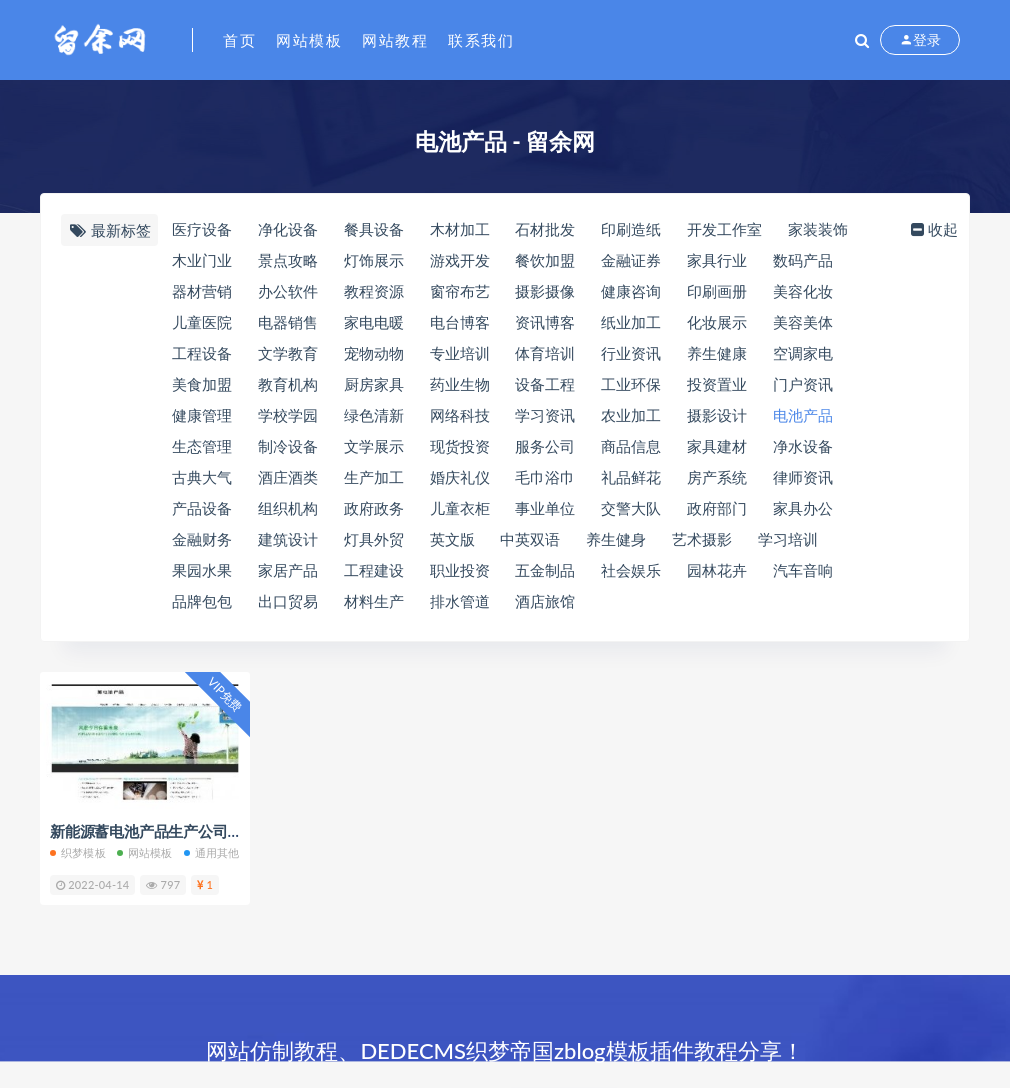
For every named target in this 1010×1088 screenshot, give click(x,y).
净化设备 (288, 229)
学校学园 (288, 415)
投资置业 (717, 384)
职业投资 (460, 570)
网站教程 (395, 40)
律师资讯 (803, 477)
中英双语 (530, 539)
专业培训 (460, 353)
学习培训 (788, 539)
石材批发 (545, 229)
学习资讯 (545, 415)
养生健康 (717, 353)
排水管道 (460, 601)
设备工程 (545, 384)
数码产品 (803, 260)
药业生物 (460, 384)
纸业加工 (631, 322)
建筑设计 (288, 539)
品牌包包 (202, 601)
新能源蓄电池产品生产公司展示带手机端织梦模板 (213, 831)
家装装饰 (818, 229)
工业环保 (631, 384)
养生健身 (616, 539)
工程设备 (202, 353)
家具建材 (717, 446)
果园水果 (202, 570)
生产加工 (374, 477)
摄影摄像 (545, 291)
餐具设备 (374, 229)
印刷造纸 (631, 229)
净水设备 (803, 446)
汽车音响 (803, 570)
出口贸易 (288, 601)
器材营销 (202, 291)
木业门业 (202, 260)
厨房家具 (374, 384)
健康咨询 (631, 291)
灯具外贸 (374, 539)
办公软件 (288, 291)
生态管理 (202, 446)
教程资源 (374, 291)
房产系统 (717, 477)
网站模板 (309, 40)
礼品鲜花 (631, 477)
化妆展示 (717, 322)
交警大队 (631, 508)
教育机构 (288, 384)
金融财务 (202, 539)
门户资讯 (803, 384)
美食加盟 (202, 384)
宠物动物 (374, 353)
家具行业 (717, 260)
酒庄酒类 (288, 477)
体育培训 (545, 353)
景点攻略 (288, 260)
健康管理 (202, 415)
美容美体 (803, 322)
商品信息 (631, 446)
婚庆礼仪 (460, 477)
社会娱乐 (631, 570)
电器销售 (288, 322)
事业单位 (545, 508)
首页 (239, 40)
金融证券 (631, 260)
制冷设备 (288, 446)
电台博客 (460, 322)
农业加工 (631, 415)
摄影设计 (717, 415)
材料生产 (374, 601)
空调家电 (803, 353)
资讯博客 (545, 322)
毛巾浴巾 (545, 477)
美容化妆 (803, 291)
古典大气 (202, 477)
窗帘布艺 (460, 291)
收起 (932, 229)
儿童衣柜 (460, 508)
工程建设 (374, 570)
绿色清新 (374, 415)
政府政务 (374, 508)
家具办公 (803, 508)
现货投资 (460, 446)
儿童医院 (202, 322)
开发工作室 (724, 229)
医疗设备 (202, 229)
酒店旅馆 (545, 601)
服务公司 (545, 446)
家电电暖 (374, 322)
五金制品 (545, 570)
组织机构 (288, 508)
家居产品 (288, 570)
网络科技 (460, 415)
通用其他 (212, 852)
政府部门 (717, 508)
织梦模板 (78, 852)
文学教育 (288, 353)
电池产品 (803, 415)
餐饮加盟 (545, 260)
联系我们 (481, 40)
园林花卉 (717, 570)
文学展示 (374, 446)
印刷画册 (717, 291)
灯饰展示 (374, 260)
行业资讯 (631, 353)
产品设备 (202, 508)
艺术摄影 (702, 539)
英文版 (452, 539)
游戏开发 (460, 260)
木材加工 (460, 229)
